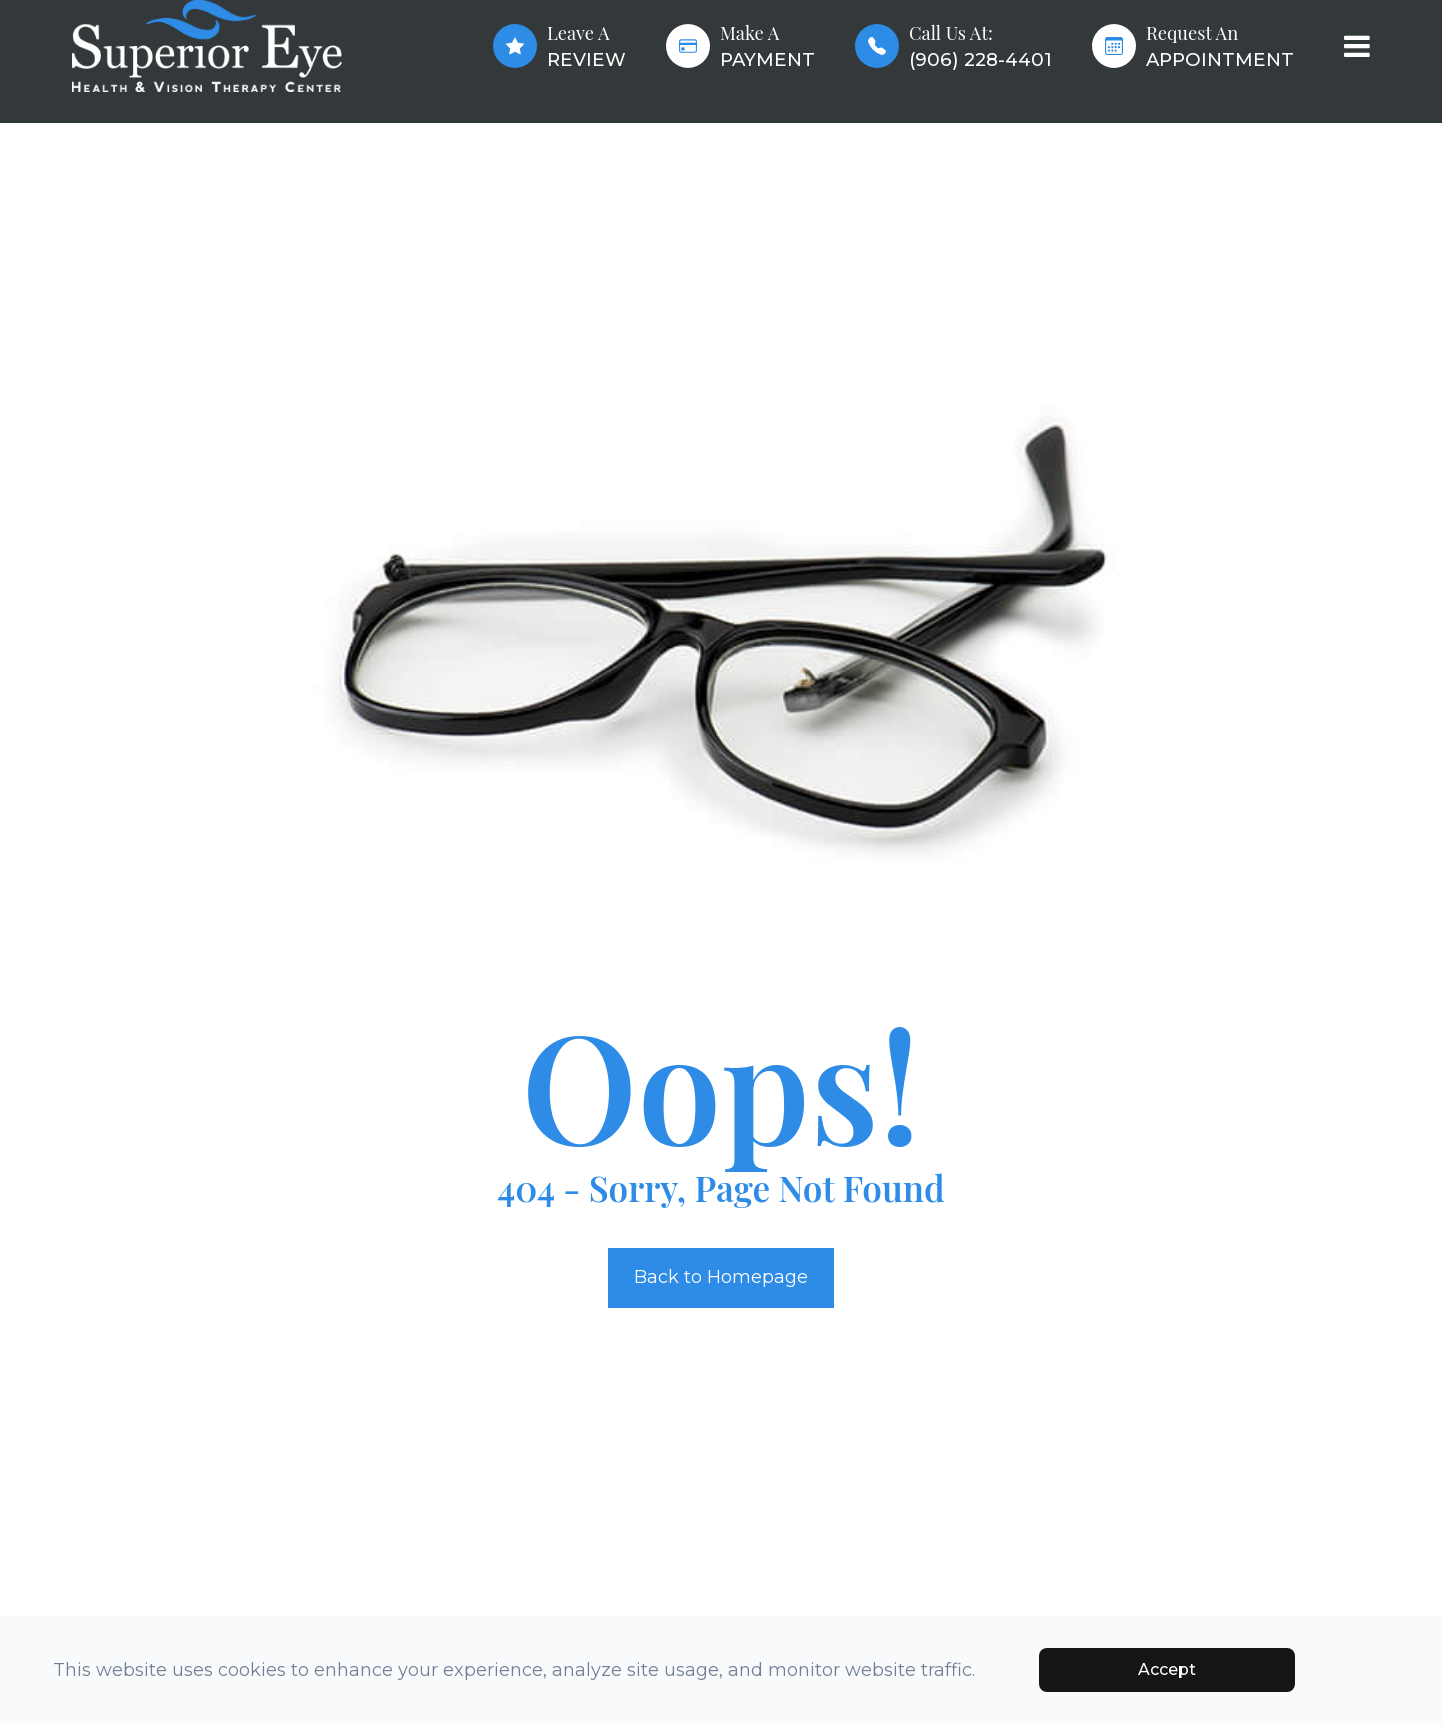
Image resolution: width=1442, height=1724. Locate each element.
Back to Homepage (721, 1277)
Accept (1167, 1669)
